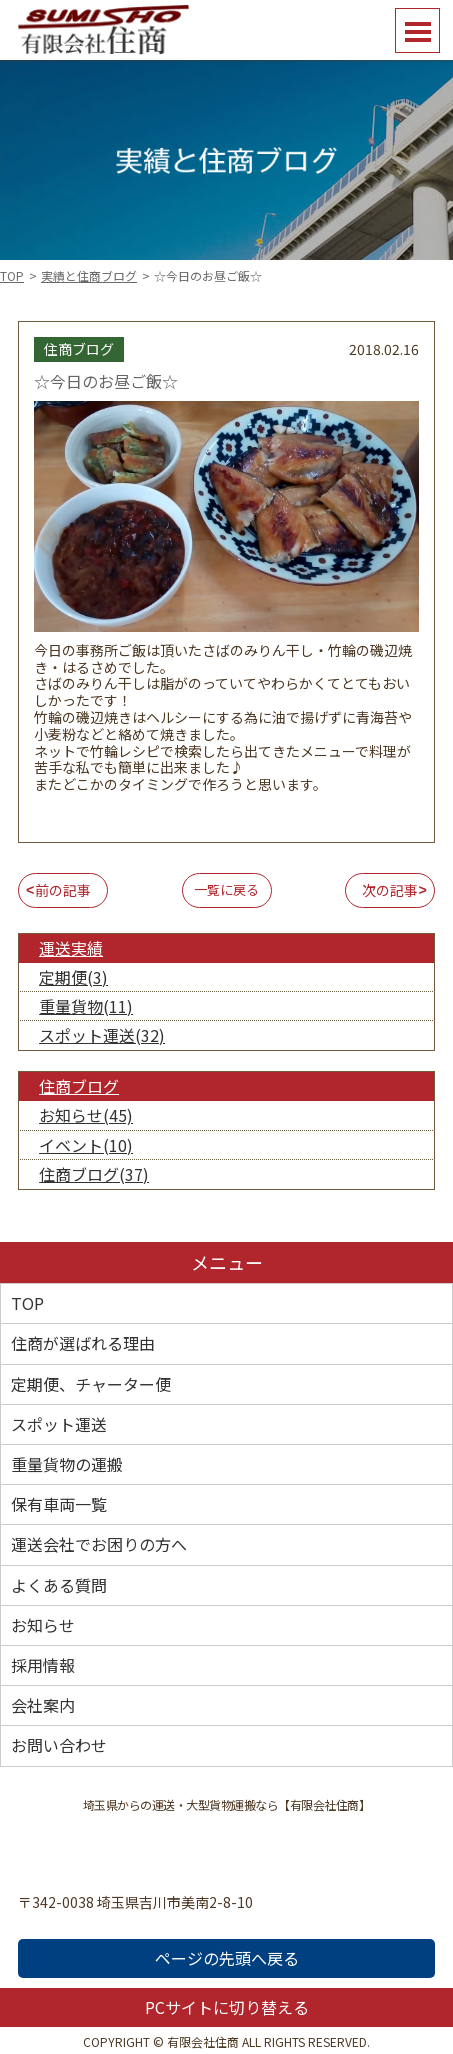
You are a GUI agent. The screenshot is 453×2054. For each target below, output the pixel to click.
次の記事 (390, 890)
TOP (12, 275)
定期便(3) (73, 977)
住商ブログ (79, 1086)
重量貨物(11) (86, 1006)
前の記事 (63, 890)
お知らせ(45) (86, 1115)
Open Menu (417, 30)
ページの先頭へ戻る (227, 1958)
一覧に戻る (226, 889)
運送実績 (71, 948)
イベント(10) (86, 1145)
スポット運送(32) (102, 1035)
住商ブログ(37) (94, 1174)
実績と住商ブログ (89, 275)
